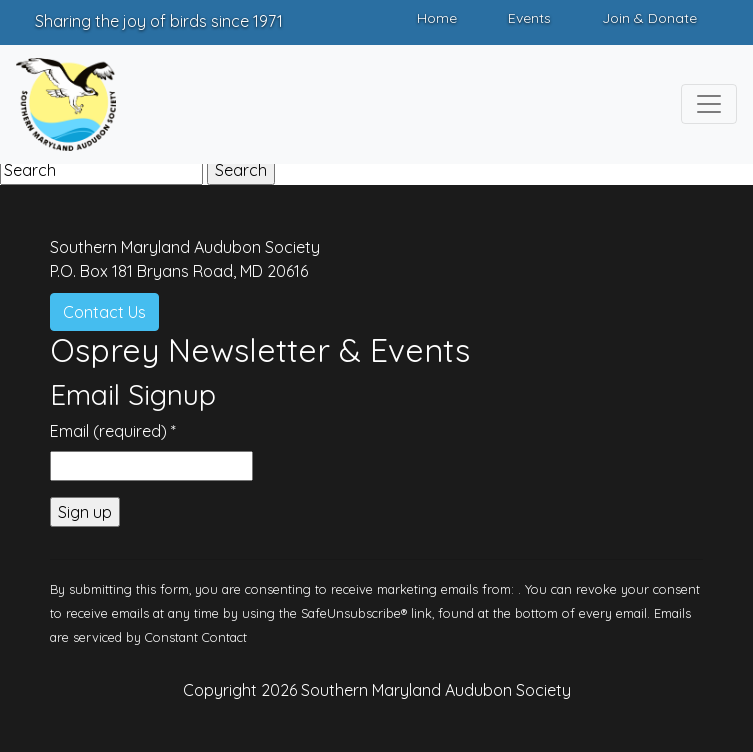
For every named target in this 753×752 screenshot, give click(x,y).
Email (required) (113, 431)
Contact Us (104, 312)
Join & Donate (649, 18)
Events (529, 18)
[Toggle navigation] (709, 104)
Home (437, 18)
